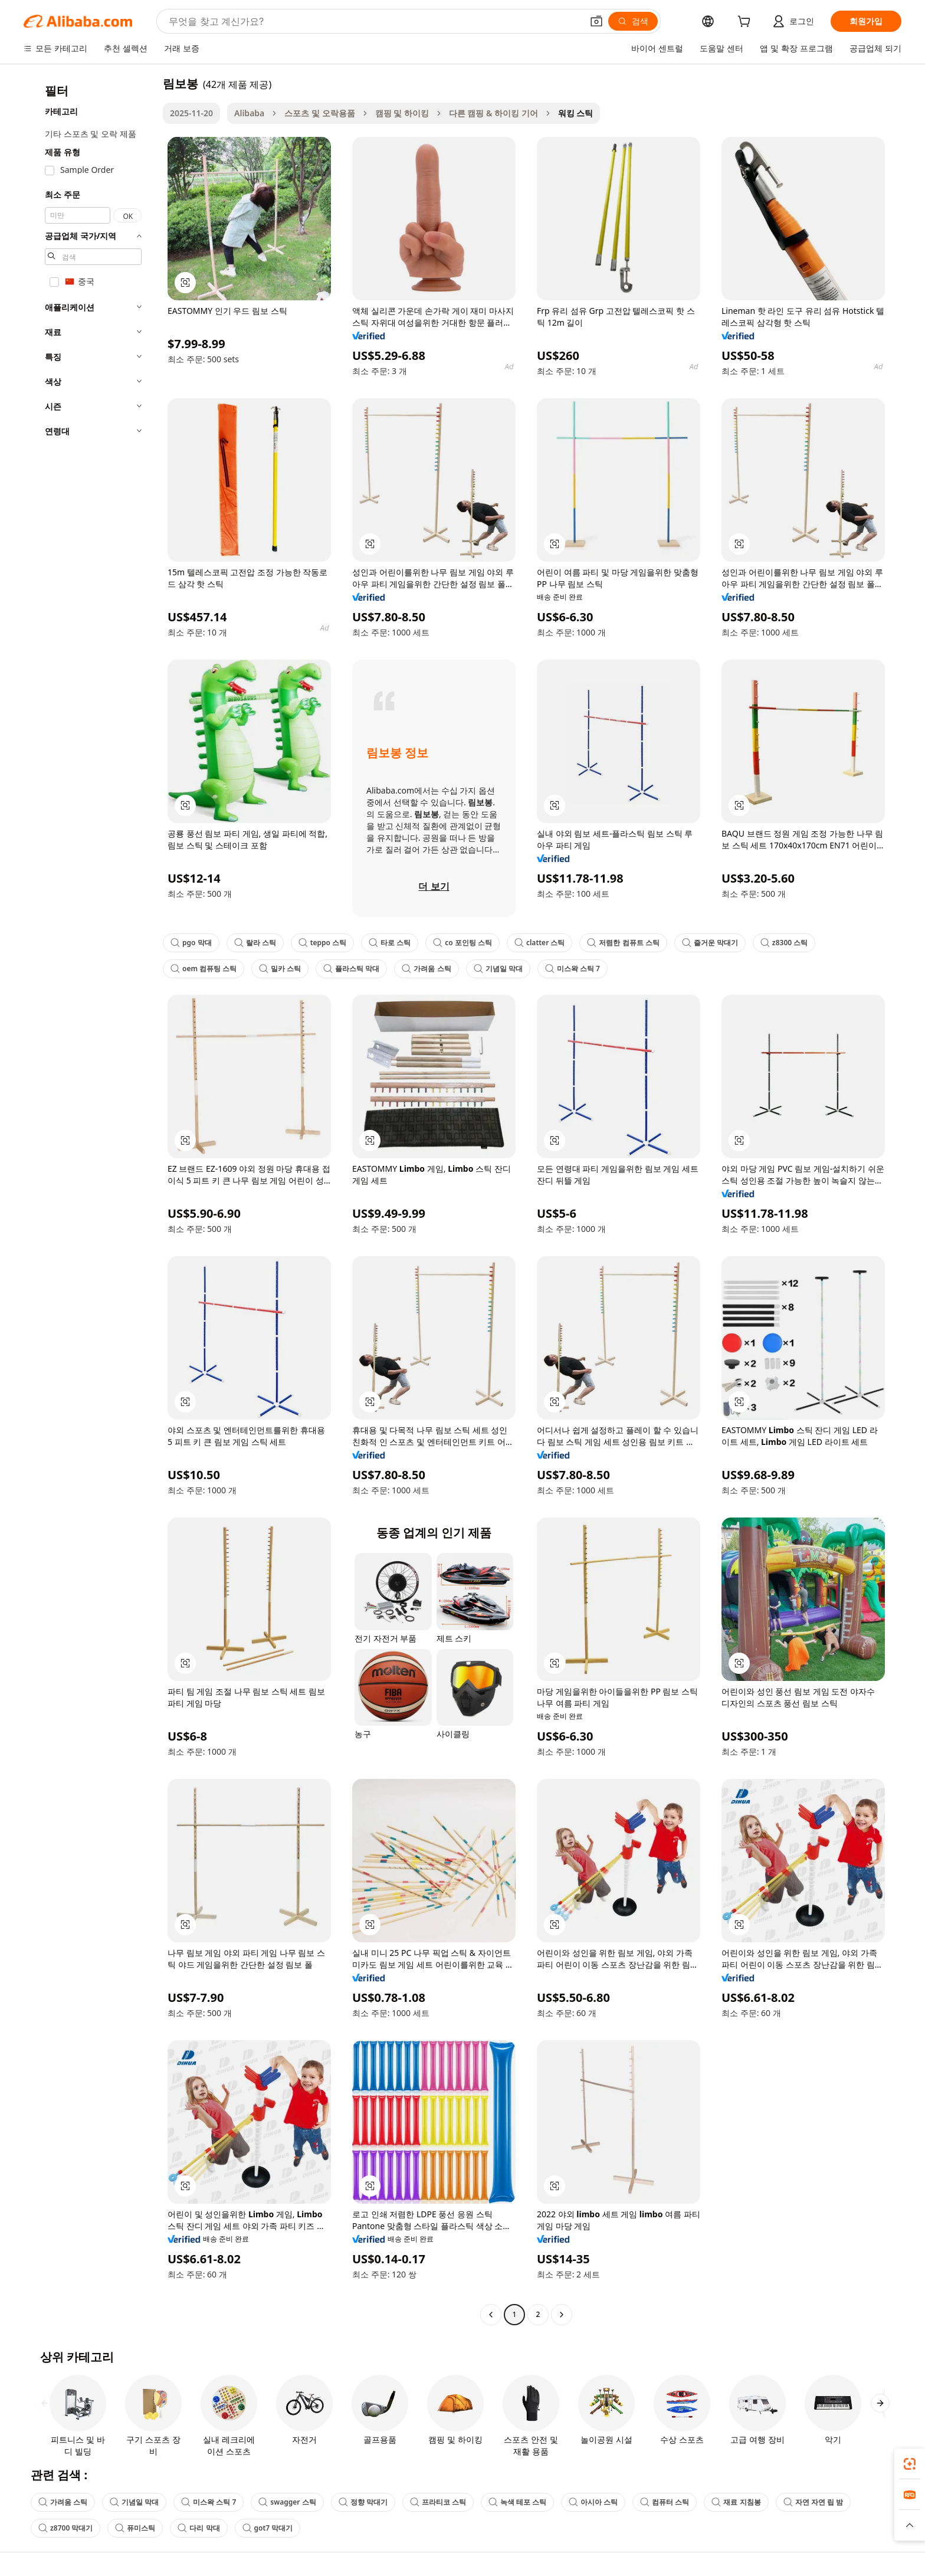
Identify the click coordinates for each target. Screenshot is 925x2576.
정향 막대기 (363, 2502)
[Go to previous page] (490, 2314)
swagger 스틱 (287, 2502)
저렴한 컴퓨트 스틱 (623, 943)
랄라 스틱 (255, 943)
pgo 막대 (191, 943)
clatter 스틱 (539, 943)
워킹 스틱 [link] (575, 113)
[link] (909, 2464)
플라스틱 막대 (351, 968)
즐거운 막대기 (710, 943)
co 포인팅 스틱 (462, 943)
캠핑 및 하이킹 (402, 113)
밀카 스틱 (280, 968)
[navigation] (90, 1200)
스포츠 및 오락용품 (319, 113)
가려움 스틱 (426, 968)
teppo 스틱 (322, 943)
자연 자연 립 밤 (813, 2502)
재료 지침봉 (735, 2502)
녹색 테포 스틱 (517, 2502)
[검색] (633, 21)
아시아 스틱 (593, 2502)
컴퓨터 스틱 (664, 2502)
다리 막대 (198, 2528)
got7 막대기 (267, 2528)
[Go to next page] (561, 2314)
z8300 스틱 (784, 943)
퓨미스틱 (135, 2528)
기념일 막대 (498, 968)
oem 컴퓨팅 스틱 (203, 968)
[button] (596, 21)
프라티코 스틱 (438, 2502)
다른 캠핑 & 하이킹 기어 (493, 113)
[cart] (746, 23)
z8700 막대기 (65, 2528)
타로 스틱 (390, 943)
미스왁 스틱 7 (572, 968)
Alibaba (249, 113)
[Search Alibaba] (374, 21)
